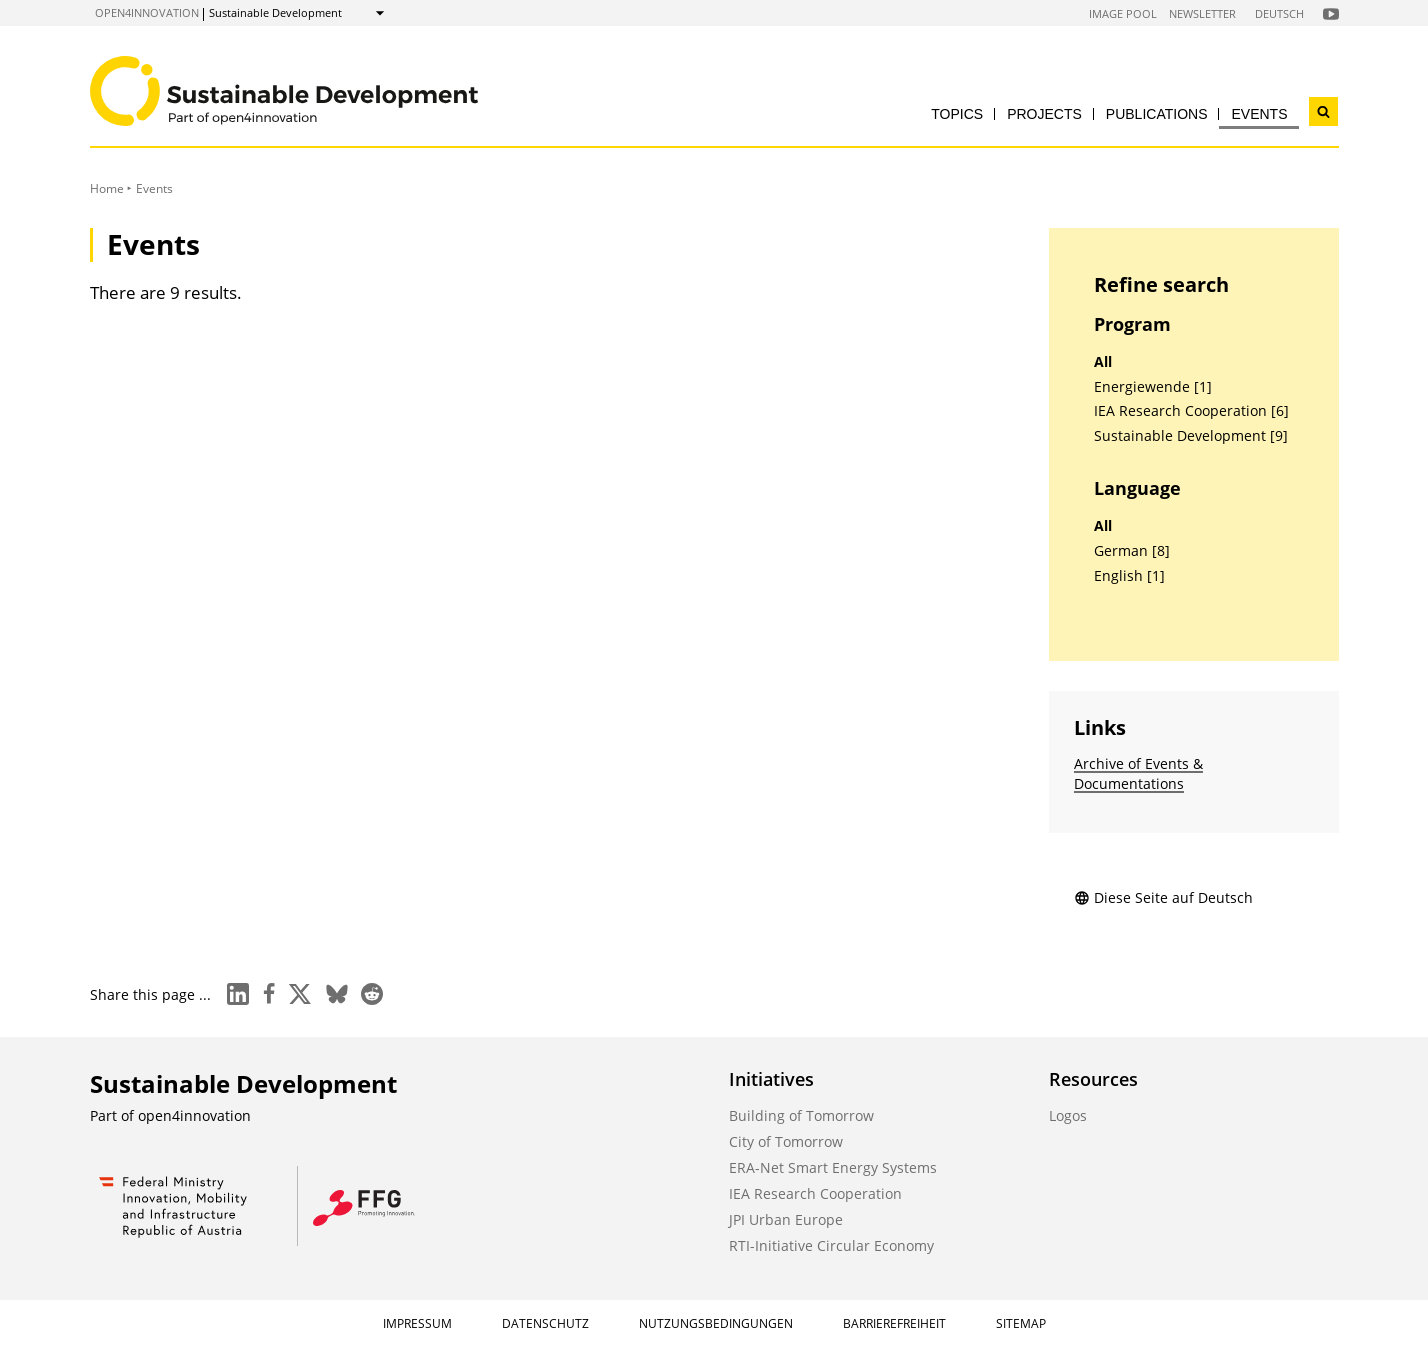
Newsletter (1202, 13)
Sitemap (1021, 1323)
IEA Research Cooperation (815, 1193)
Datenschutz (545, 1323)
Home (107, 188)
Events (1259, 114)
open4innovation (147, 12)
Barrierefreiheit (894, 1323)
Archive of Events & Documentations (1138, 773)
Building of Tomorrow (801, 1115)
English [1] (1129, 576)
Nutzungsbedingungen (716, 1323)
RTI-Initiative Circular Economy (831, 1245)
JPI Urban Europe (786, 1219)
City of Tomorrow (786, 1141)
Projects (1044, 114)
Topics (957, 114)
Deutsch (1279, 13)
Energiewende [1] (1153, 387)
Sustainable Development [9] (1191, 436)
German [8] (1132, 551)
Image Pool (1123, 13)
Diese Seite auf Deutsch (1163, 897)
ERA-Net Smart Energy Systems (833, 1167)
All (1103, 362)
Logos (1068, 1115)
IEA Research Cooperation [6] (1191, 411)
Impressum (417, 1323)
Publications (1157, 114)
